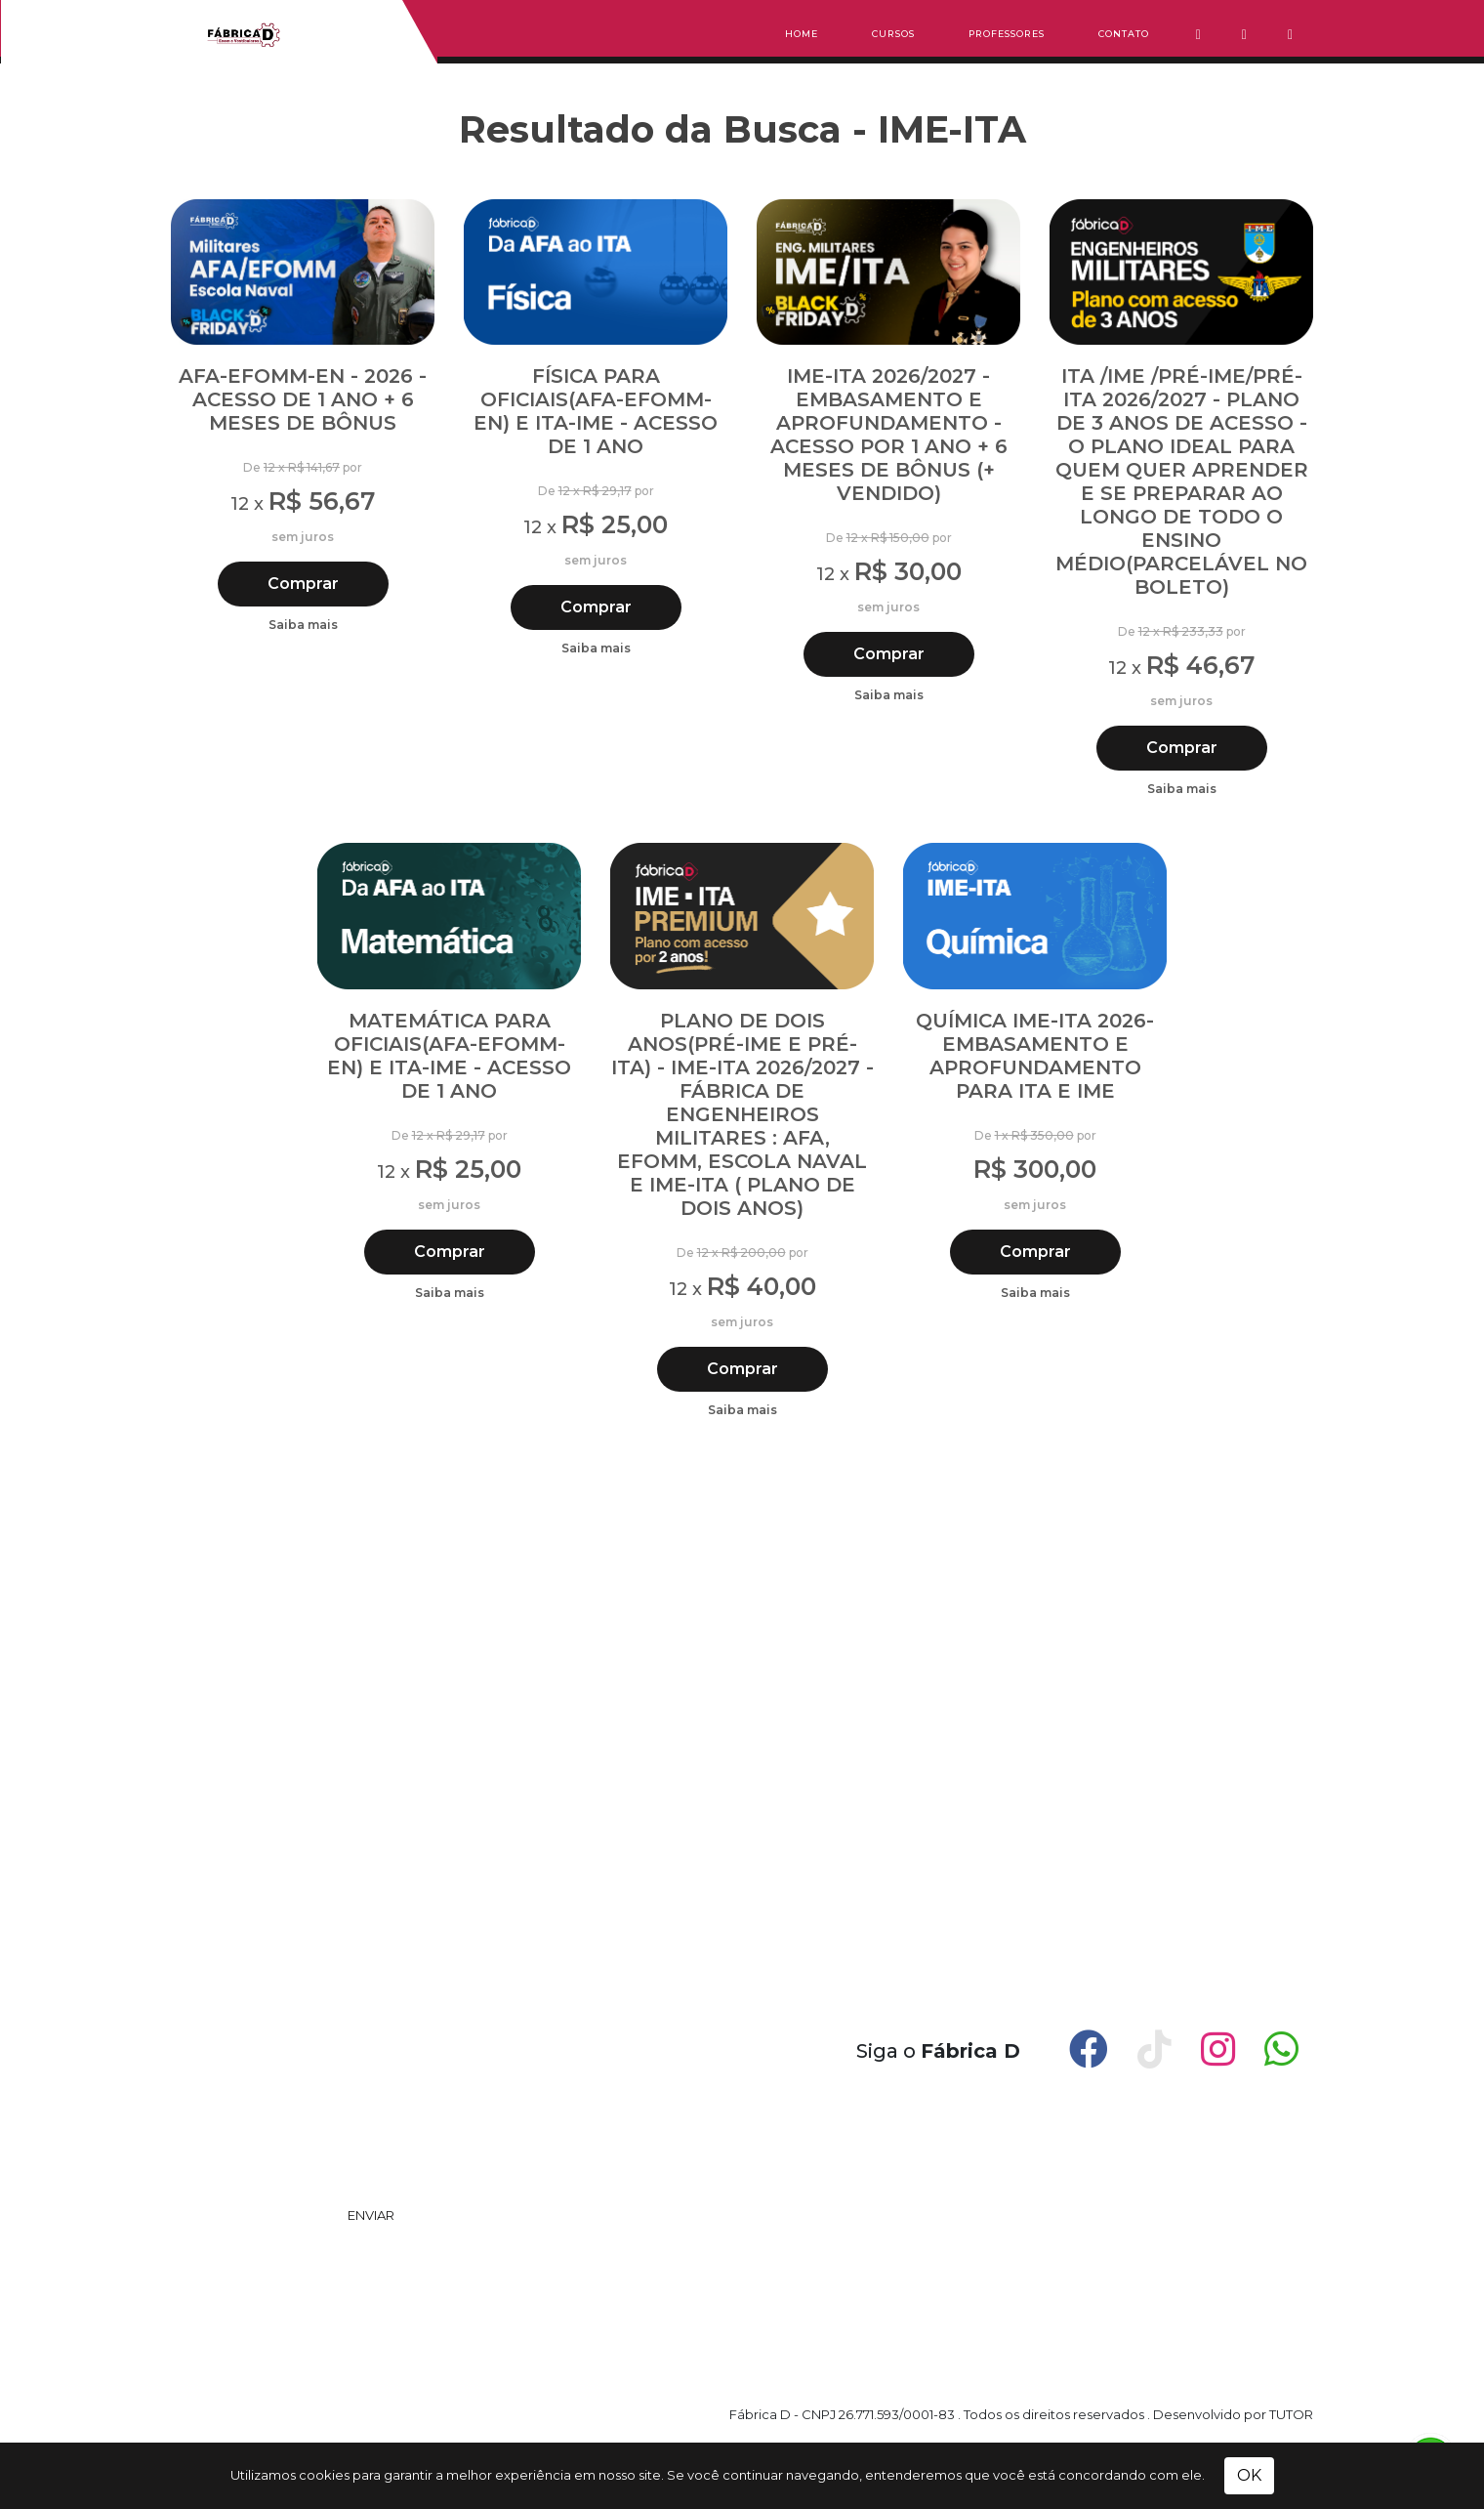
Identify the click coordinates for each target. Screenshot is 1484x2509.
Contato (1123, 33)
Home (801, 33)
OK (1249, 2475)
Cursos (893, 33)
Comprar (303, 583)
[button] (1208, 37)
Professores (1007, 33)
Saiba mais (303, 624)
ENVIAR (371, 2215)
